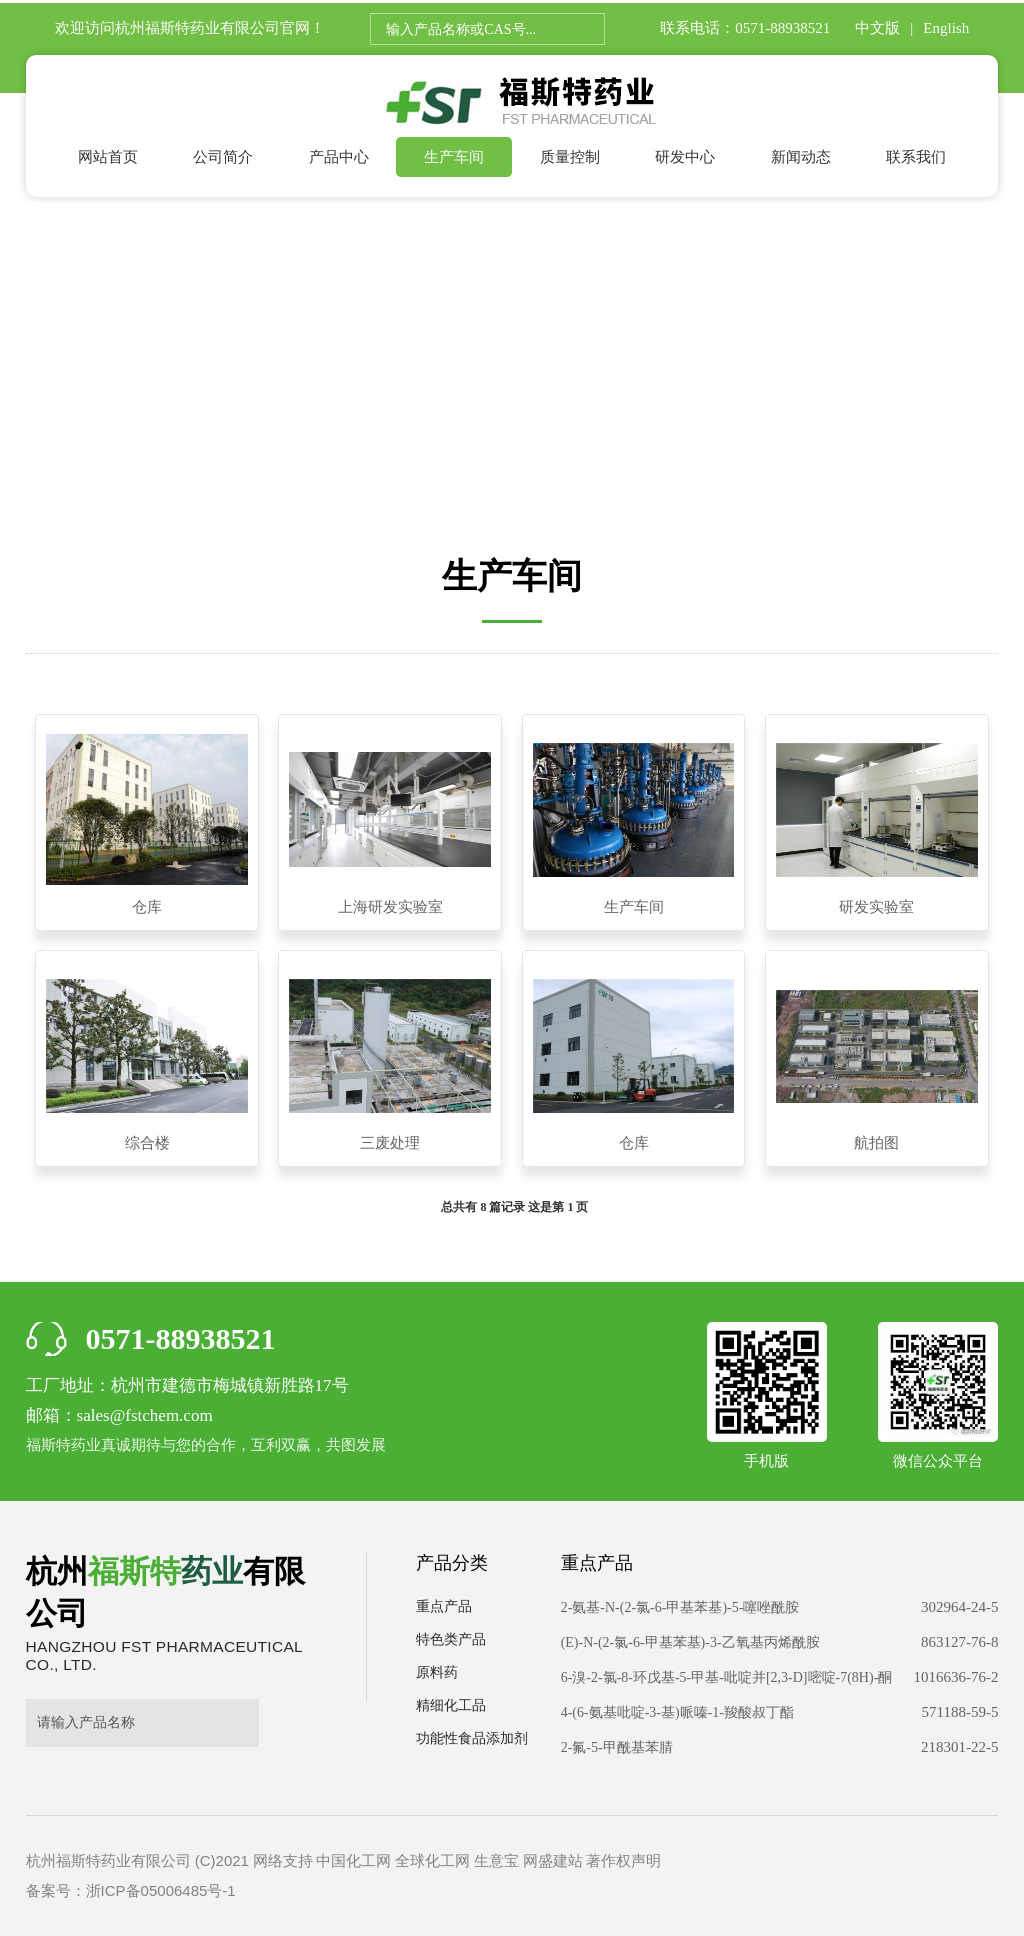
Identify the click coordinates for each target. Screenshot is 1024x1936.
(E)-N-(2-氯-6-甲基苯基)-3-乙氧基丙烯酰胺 (690, 1642)
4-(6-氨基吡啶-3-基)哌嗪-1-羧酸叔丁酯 (677, 1712)
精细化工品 (451, 1705)
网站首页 (108, 157)
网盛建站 (553, 1860)
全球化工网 (432, 1860)
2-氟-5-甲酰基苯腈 (617, 1747)
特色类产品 (451, 1639)
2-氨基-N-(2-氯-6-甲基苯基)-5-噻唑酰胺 (680, 1607)
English (946, 28)
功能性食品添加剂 (472, 1738)
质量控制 (570, 157)
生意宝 (496, 1860)
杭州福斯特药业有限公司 (197, 28)
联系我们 (916, 157)
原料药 (437, 1672)
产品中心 (339, 157)
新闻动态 (801, 157)
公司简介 (223, 157)
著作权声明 (623, 1860)
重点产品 (444, 1606)
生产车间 (454, 157)
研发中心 (685, 157)
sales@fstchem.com (145, 1415)
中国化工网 (353, 1860)
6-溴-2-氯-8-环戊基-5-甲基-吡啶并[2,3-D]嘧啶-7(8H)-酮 (727, 1677)
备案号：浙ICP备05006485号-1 (131, 1890)
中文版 (877, 28)
